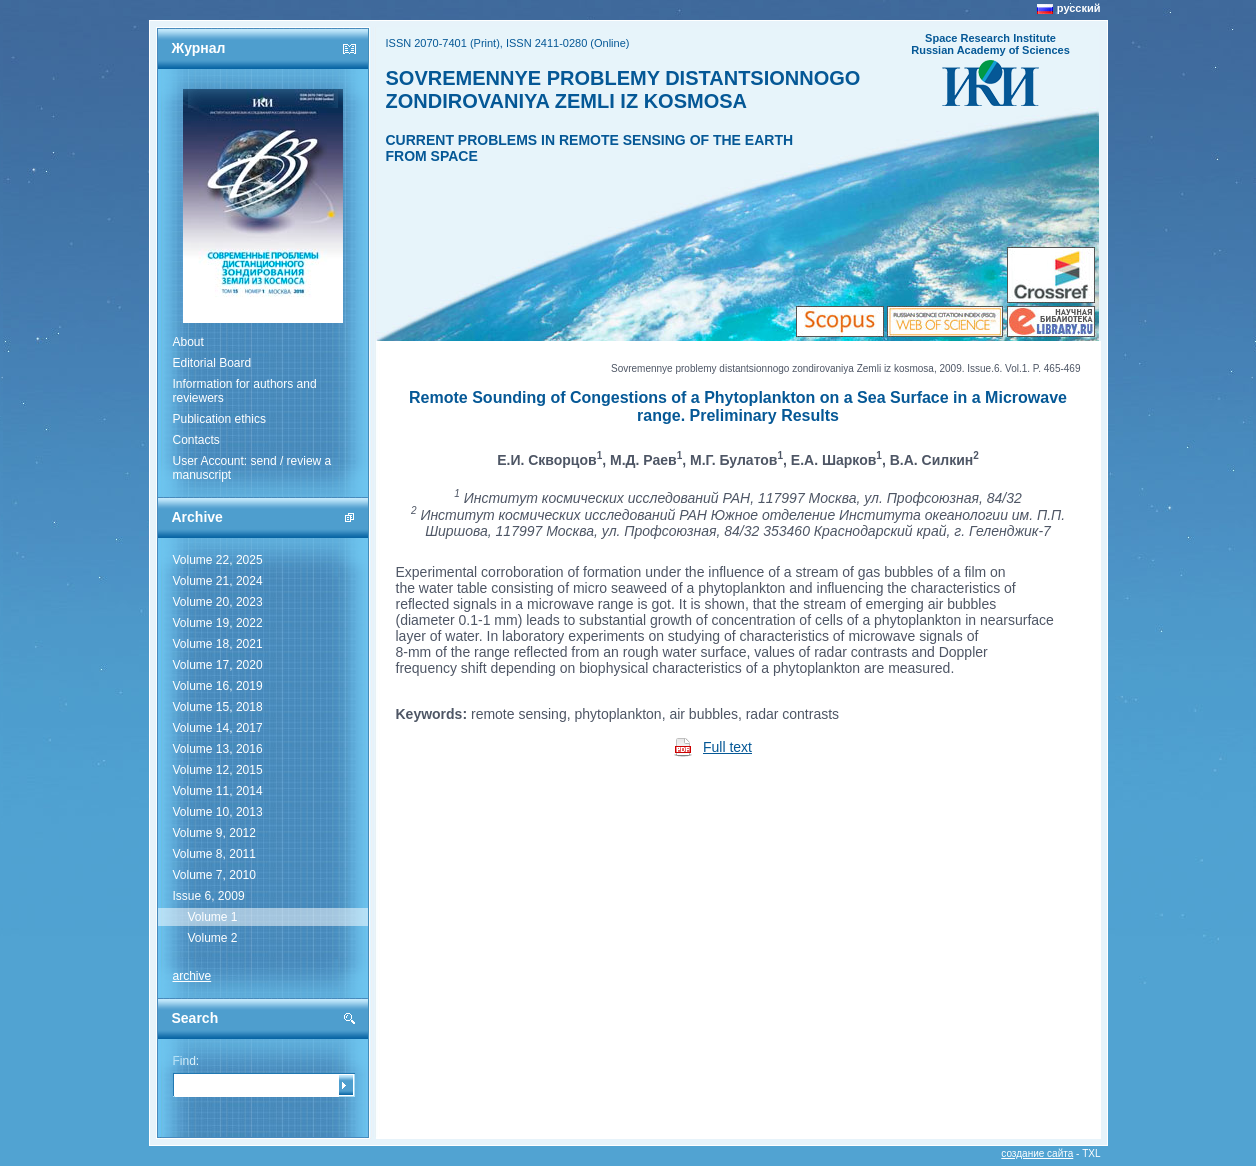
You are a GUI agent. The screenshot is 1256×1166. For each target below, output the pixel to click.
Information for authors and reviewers (245, 391)
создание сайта (1037, 1153)
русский (1079, 8)
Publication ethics (219, 419)
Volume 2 (213, 938)
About (188, 342)
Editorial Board (212, 363)
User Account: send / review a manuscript (252, 468)
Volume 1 (213, 917)
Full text (727, 747)
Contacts (196, 440)
